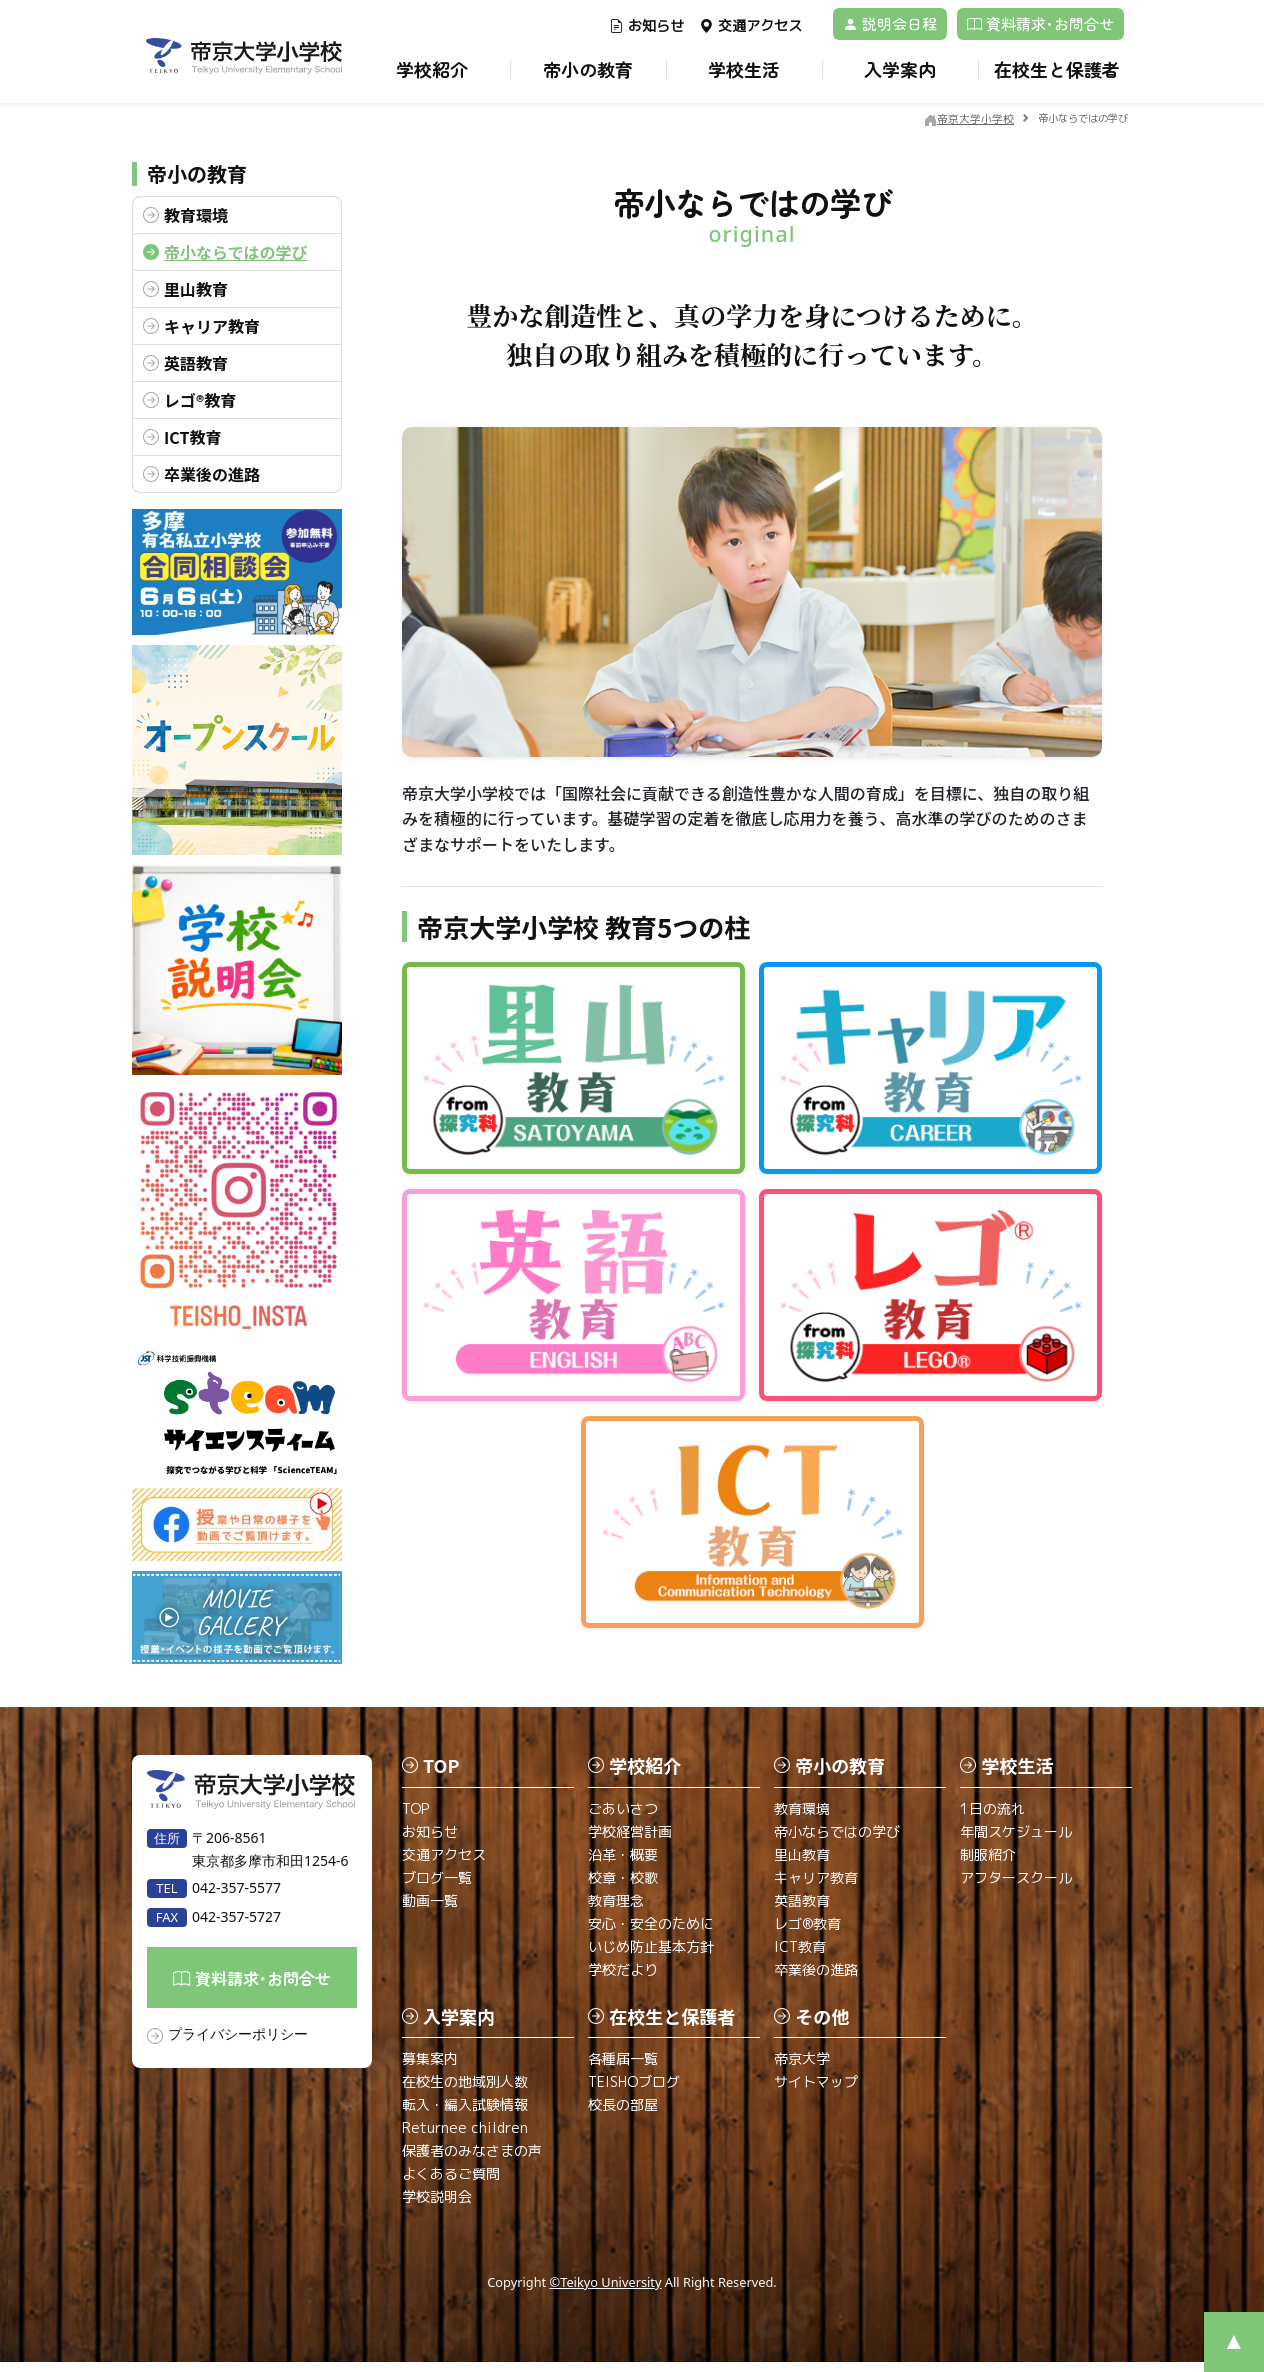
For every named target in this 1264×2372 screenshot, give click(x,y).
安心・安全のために (651, 1932)
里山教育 (196, 289)
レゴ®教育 (200, 400)
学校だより (623, 1978)
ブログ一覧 (437, 1886)
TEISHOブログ (634, 2091)
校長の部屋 (623, 2114)
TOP (415, 1817)
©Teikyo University (606, 2292)
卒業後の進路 (212, 474)
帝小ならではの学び (236, 252)
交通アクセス (750, 25)
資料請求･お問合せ (1040, 23)
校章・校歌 (623, 1886)
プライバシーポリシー (238, 2043)
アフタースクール (1016, 1886)
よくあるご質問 (451, 2183)
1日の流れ (992, 1817)
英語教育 (196, 363)
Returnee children (465, 2137)
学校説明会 (437, 2206)
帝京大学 (802, 2068)
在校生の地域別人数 (465, 2091)
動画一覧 (430, 1909)
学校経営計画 (630, 1840)
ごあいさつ (623, 1817)
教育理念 (616, 1909)
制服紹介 (988, 1863)
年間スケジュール (1016, 1840)
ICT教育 (192, 437)
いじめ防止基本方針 (651, 1955)
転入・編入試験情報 (465, 2114)
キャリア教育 (212, 326)
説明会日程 (890, 23)
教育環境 (196, 215)
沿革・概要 (623, 1863)
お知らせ (646, 25)
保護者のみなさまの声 (472, 2160)
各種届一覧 (623, 2068)
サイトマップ (816, 2091)
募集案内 (430, 2068)
